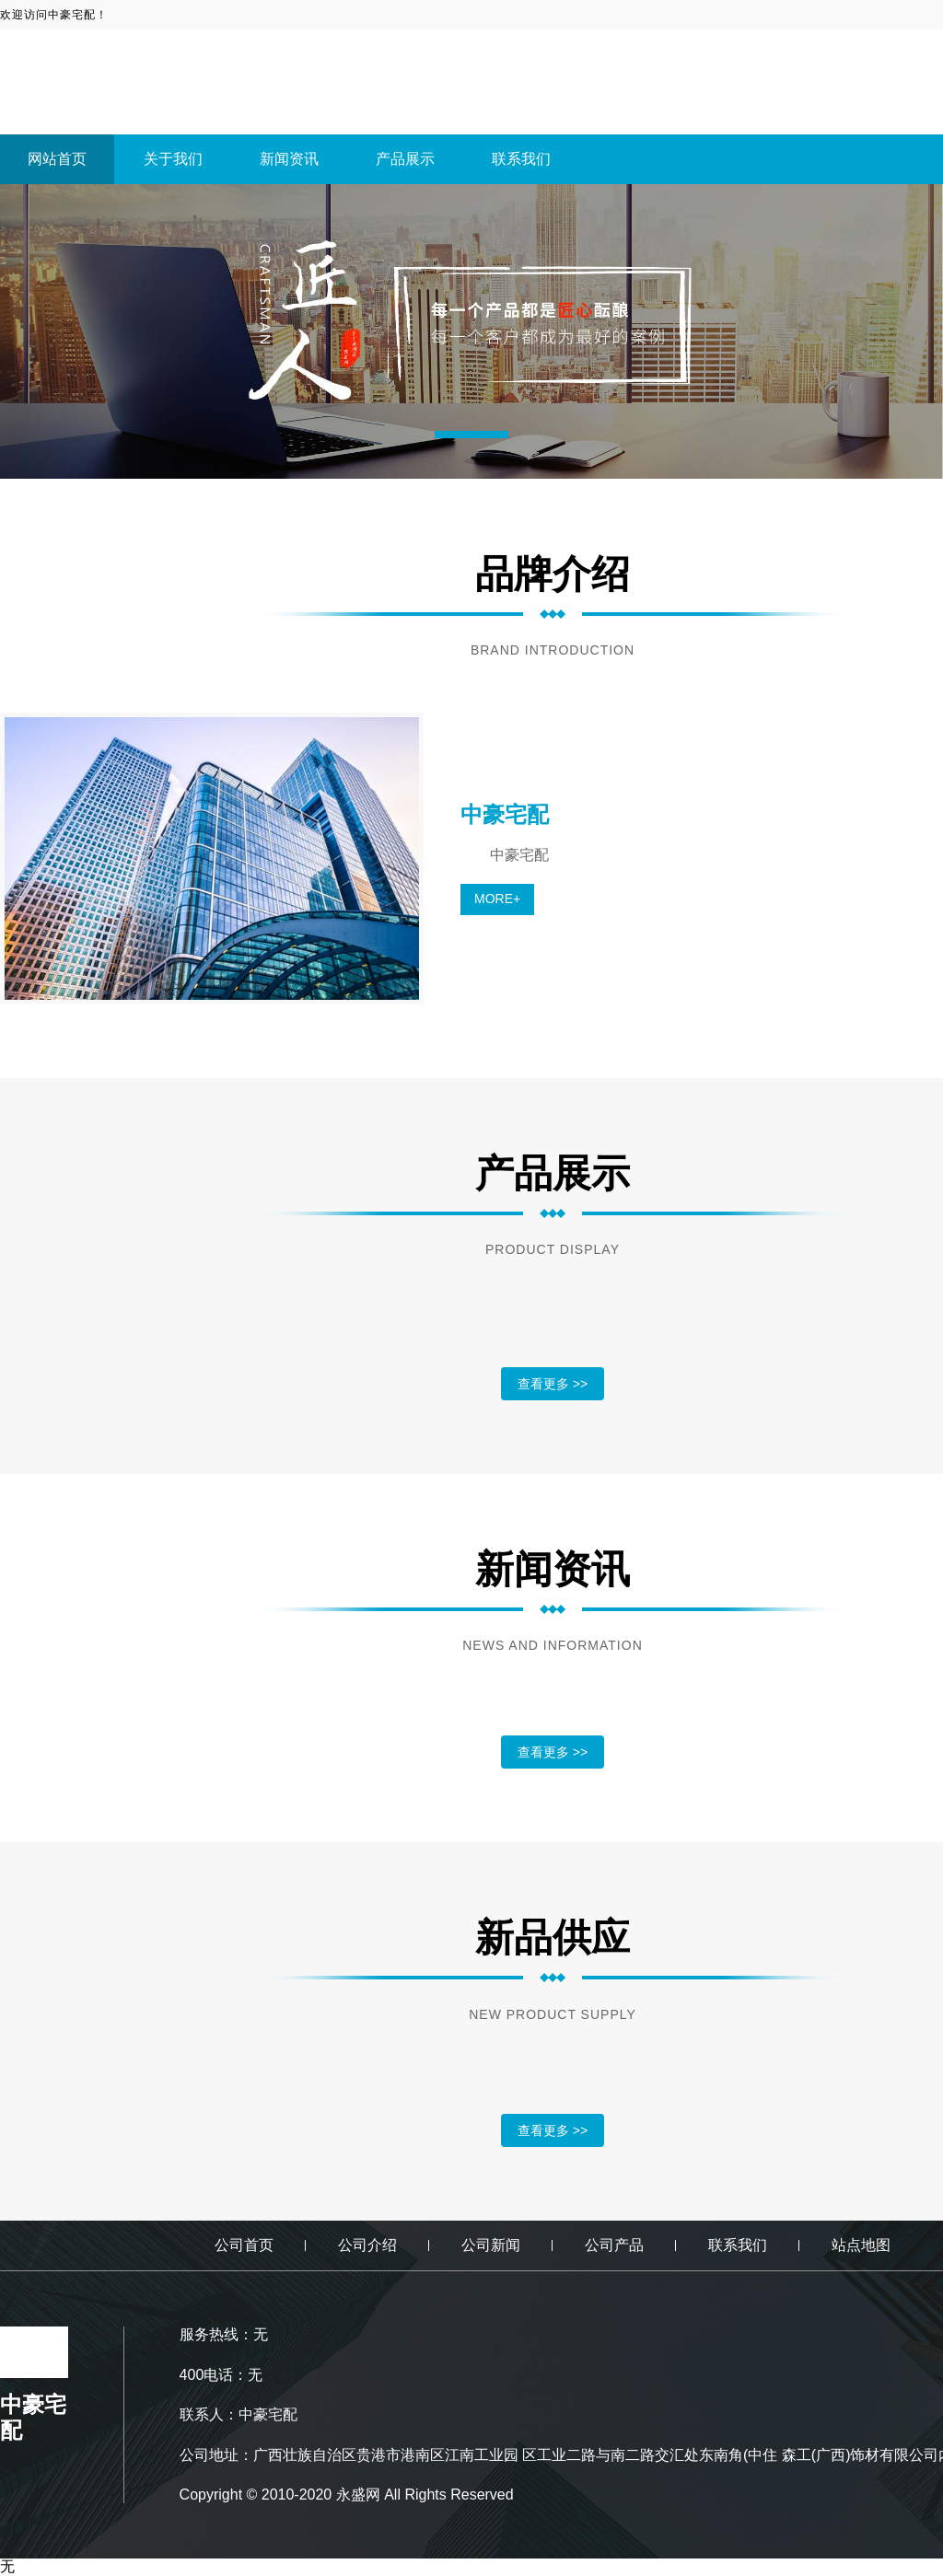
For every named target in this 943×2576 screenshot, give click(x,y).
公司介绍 (367, 2245)
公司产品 (614, 2245)
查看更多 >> (553, 1383)
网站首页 (57, 159)
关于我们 (173, 159)
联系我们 (521, 159)
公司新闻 (490, 2245)
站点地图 (861, 2245)
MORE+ (497, 898)
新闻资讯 (289, 159)
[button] (471, 434)
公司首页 (244, 2245)
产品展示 (405, 159)
